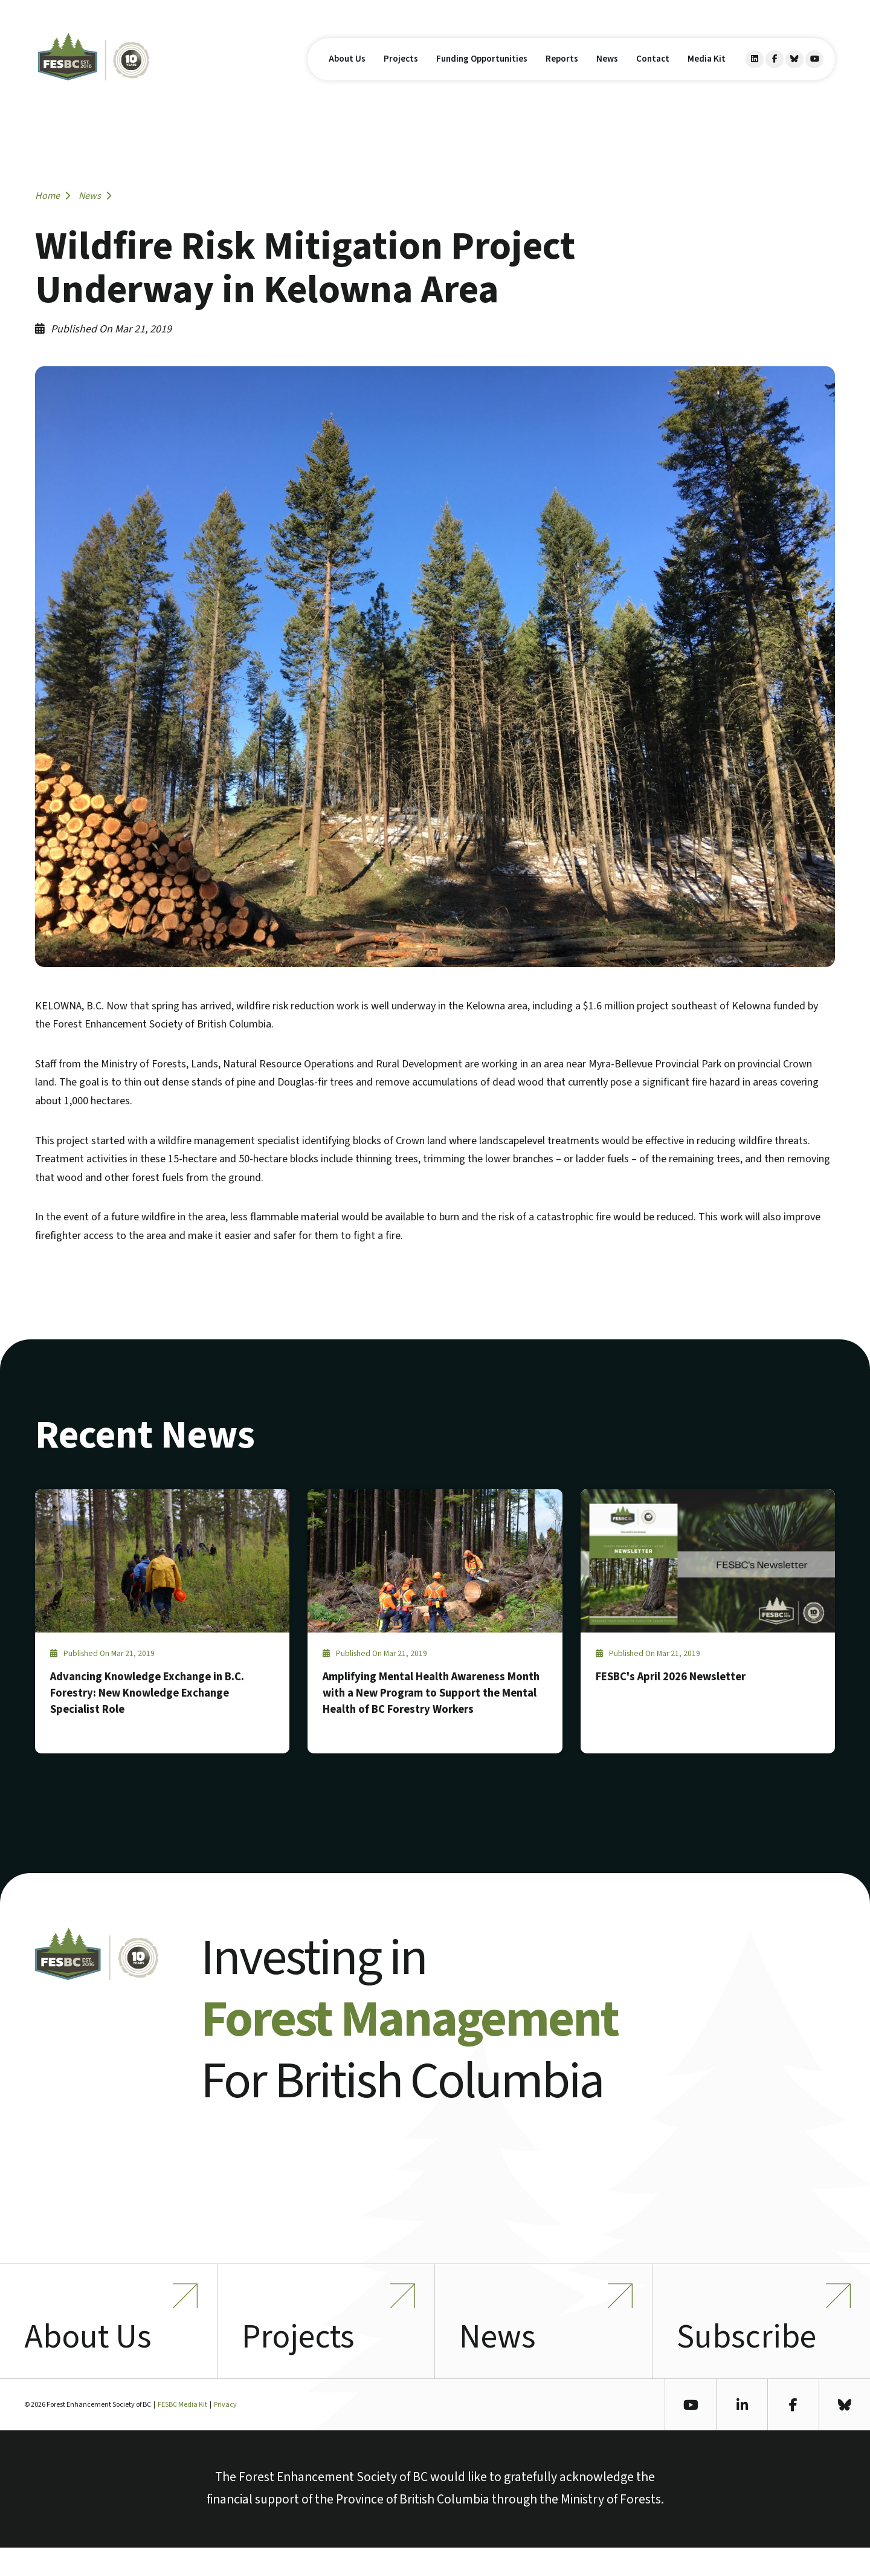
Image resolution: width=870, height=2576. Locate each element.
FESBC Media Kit (182, 2433)
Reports (562, 71)
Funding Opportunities (481, 71)
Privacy (225, 2433)
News (607, 71)
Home (52, 195)
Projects (401, 71)
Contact (652, 71)
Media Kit (707, 71)
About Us (347, 71)
